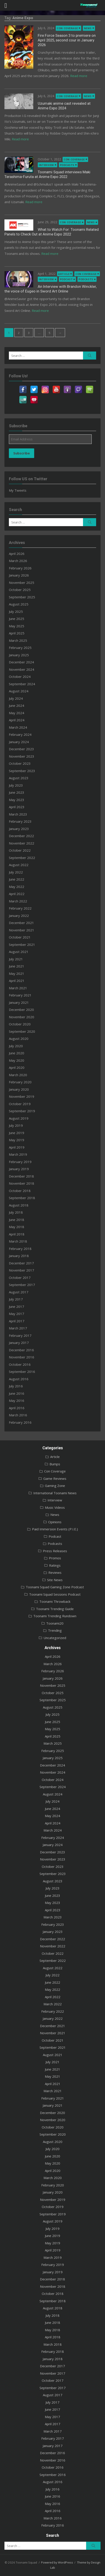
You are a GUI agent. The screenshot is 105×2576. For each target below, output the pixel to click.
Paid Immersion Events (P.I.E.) (55, 1529)
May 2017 (16, 1313)
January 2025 (19, 655)
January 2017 (19, 1342)
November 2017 (21, 1270)
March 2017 (18, 1328)
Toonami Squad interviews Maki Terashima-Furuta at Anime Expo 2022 (47, 174)
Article (63, 274)
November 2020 (21, 1017)
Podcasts (67, 165)
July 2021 (16, 959)
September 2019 (22, 1111)
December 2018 (21, 1176)
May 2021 (16, 973)
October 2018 (20, 1190)
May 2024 (16, 713)
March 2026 (18, 560)
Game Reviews (54, 1478)
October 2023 (20, 763)
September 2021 (22, 944)
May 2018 (16, 1227)
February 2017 (20, 1335)
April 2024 (16, 720)
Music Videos (55, 1507)
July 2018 (16, 1212)
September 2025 (22, 597)
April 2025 (16, 633)
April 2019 (16, 1147)
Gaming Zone (55, 1485)
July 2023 (16, 785)
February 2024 (20, 734)
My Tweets (17, 490)
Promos (55, 1558)
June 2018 (16, 1219)
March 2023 (18, 814)
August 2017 (18, 1292)
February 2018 (20, 1248)
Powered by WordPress (57, 2562)
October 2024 (20, 676)
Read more (78, 76)
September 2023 (22, 771)
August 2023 (18, 778)
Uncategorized (55, 1638)
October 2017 (20, 1277)
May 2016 (16, 1400)
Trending (55, 1630)
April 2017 (16, 1321)
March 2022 (18, 901)
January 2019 (19, 1169)
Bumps (55, 1464)
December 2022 (21, 836)
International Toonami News (55, 1493)
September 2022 (22, 857)
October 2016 (20, 1364)
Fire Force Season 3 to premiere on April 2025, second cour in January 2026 (67, 40)
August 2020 (18, 1038)
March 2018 (18, 1241)
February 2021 (20, 995)
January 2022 (19, 915)
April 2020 (16, 1067)
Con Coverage (67, 28)
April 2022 (16, 893)
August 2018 (18, 1205)
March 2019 (18, 1154)
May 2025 (16, 626)
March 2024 (18, 727)
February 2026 (20, 568)
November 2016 (21, 1357)
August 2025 (18, 604)
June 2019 (16, 1133)
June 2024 (16, 705)
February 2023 (20, 821)
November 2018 (21, 1183)
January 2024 (19, 742)
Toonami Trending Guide (55, 1609)
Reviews (54, 1572)
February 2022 (20, 908)
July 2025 (16, 611)
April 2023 (16, 807)
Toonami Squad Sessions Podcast (55, 1594)
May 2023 (16, 799)
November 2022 (21, 843)
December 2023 (21, 749)
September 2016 (22, 1371)
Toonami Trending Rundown (54, 1616)
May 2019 (16, 1140)
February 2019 (20, 1161)
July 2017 (16, 1299)
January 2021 (19, 1002)
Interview (46, 165)
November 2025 (21, 582)
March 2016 (18, 1415)
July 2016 (16, 1386)
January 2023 (19, 828)
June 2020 (16, 1053)
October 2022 (20, 850)
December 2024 (21, 662)
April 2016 (16, 1408)
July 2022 (16, 872)
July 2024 (16, 698)
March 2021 (18, 988)
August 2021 (18, 951)
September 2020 (22, 1031)
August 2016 (18, 1379)
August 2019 (18, 1118)
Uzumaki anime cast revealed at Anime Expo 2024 (64, 105)
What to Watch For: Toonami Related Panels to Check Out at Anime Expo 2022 (51, 231)
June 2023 (16, 792)
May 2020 (16, 1060)
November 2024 (21, 669)
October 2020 (20, 1024)
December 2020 (21, 1009)
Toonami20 (54, 1623)
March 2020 (18, 1075)
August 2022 (18, 865)
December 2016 (21, 1350)
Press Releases (55, 1551)
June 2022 (16, 879)
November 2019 (21, 1096)
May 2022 (16, 886)
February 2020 (20, 1082)
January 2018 (19, 1255)
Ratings (55, 1565)
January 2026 (19, 575)
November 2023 (21, 756)
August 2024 (18, 691)
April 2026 (16, 553)
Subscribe (21, 453)
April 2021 (16, 980)
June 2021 (16, 966)
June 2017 (16, 1306)
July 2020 (16, 1046)
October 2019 (20, 1104)
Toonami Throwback (54, 1601)
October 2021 (20, 937)
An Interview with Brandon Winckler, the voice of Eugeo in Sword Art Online (50, 288)
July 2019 (16, 1125)
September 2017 (22, 1284)
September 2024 (22, 684)
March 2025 (18, 640)
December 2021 (21, 922)
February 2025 (20, 647)
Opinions (54, 1522)
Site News (55, 1580)
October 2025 (20, 589)
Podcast (66, 279)
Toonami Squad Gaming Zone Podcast (55, 1587)
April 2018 (16, 1234)
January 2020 (19, 1089)
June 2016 (16, 1393)
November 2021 (21, 930)
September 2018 (22, 1198)
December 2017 (21, 1263)
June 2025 (16, 618)
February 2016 (20, 1422)
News (88, 28)
